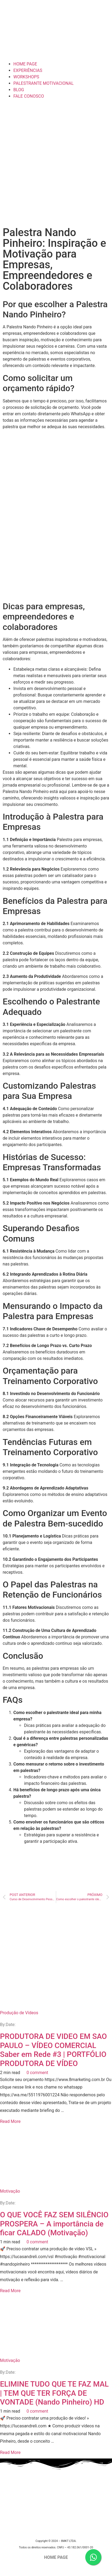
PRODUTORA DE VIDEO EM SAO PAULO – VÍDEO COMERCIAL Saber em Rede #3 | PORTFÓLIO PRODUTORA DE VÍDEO (53, 2050)
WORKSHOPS (26, 76)
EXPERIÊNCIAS (27, 70)
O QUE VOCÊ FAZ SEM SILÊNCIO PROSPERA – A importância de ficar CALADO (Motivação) (54, 2223)
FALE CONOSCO (28, 96)
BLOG (18, 89)
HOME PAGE (25, 64)
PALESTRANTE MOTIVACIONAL (43, 83)
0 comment (37, 2072)
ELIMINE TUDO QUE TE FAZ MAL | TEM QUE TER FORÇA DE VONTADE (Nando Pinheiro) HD (54, 2393)
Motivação (10, 2191)
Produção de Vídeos (19, 2012)
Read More (10, 2121)
